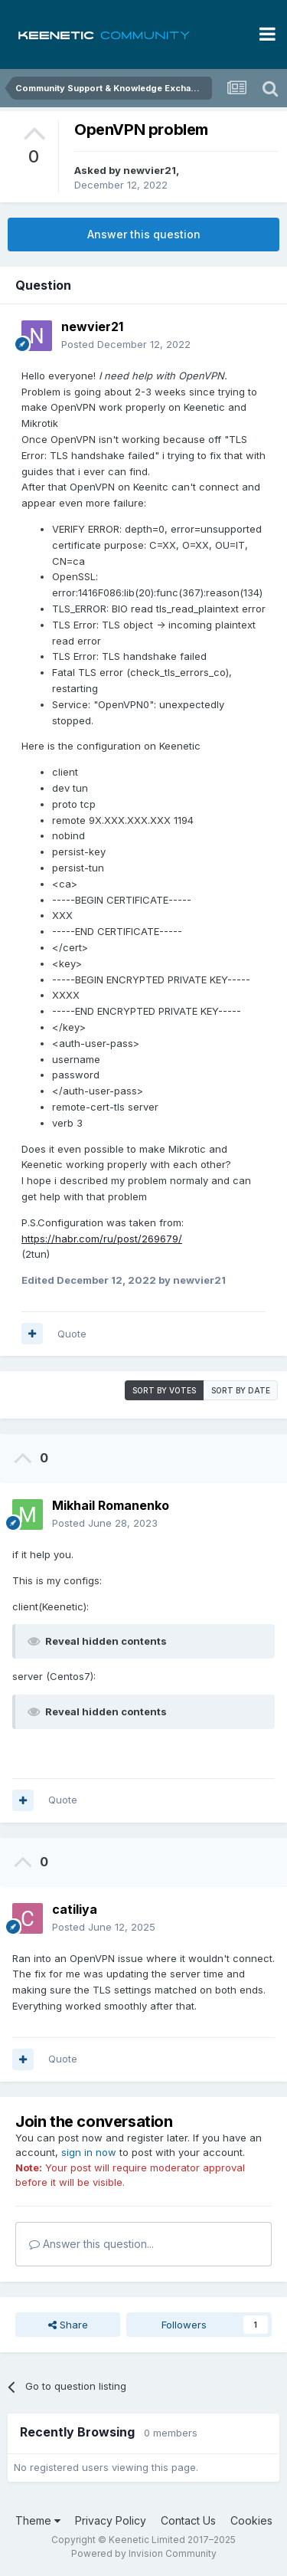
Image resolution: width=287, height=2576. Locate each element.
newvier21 (149, 170)
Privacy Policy (110, 2520)
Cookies (251, 2520)
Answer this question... (91, 2243)
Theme (37, 2520)
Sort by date (240, 1390)
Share (68, 2324)
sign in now (88, 2152)
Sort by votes (164, 1390)
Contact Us (188, 2520)
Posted (126, 344)
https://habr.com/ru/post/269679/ (101, 1238)
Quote (71, 1333)
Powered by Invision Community (144, 2553)
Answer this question (144, 234)
